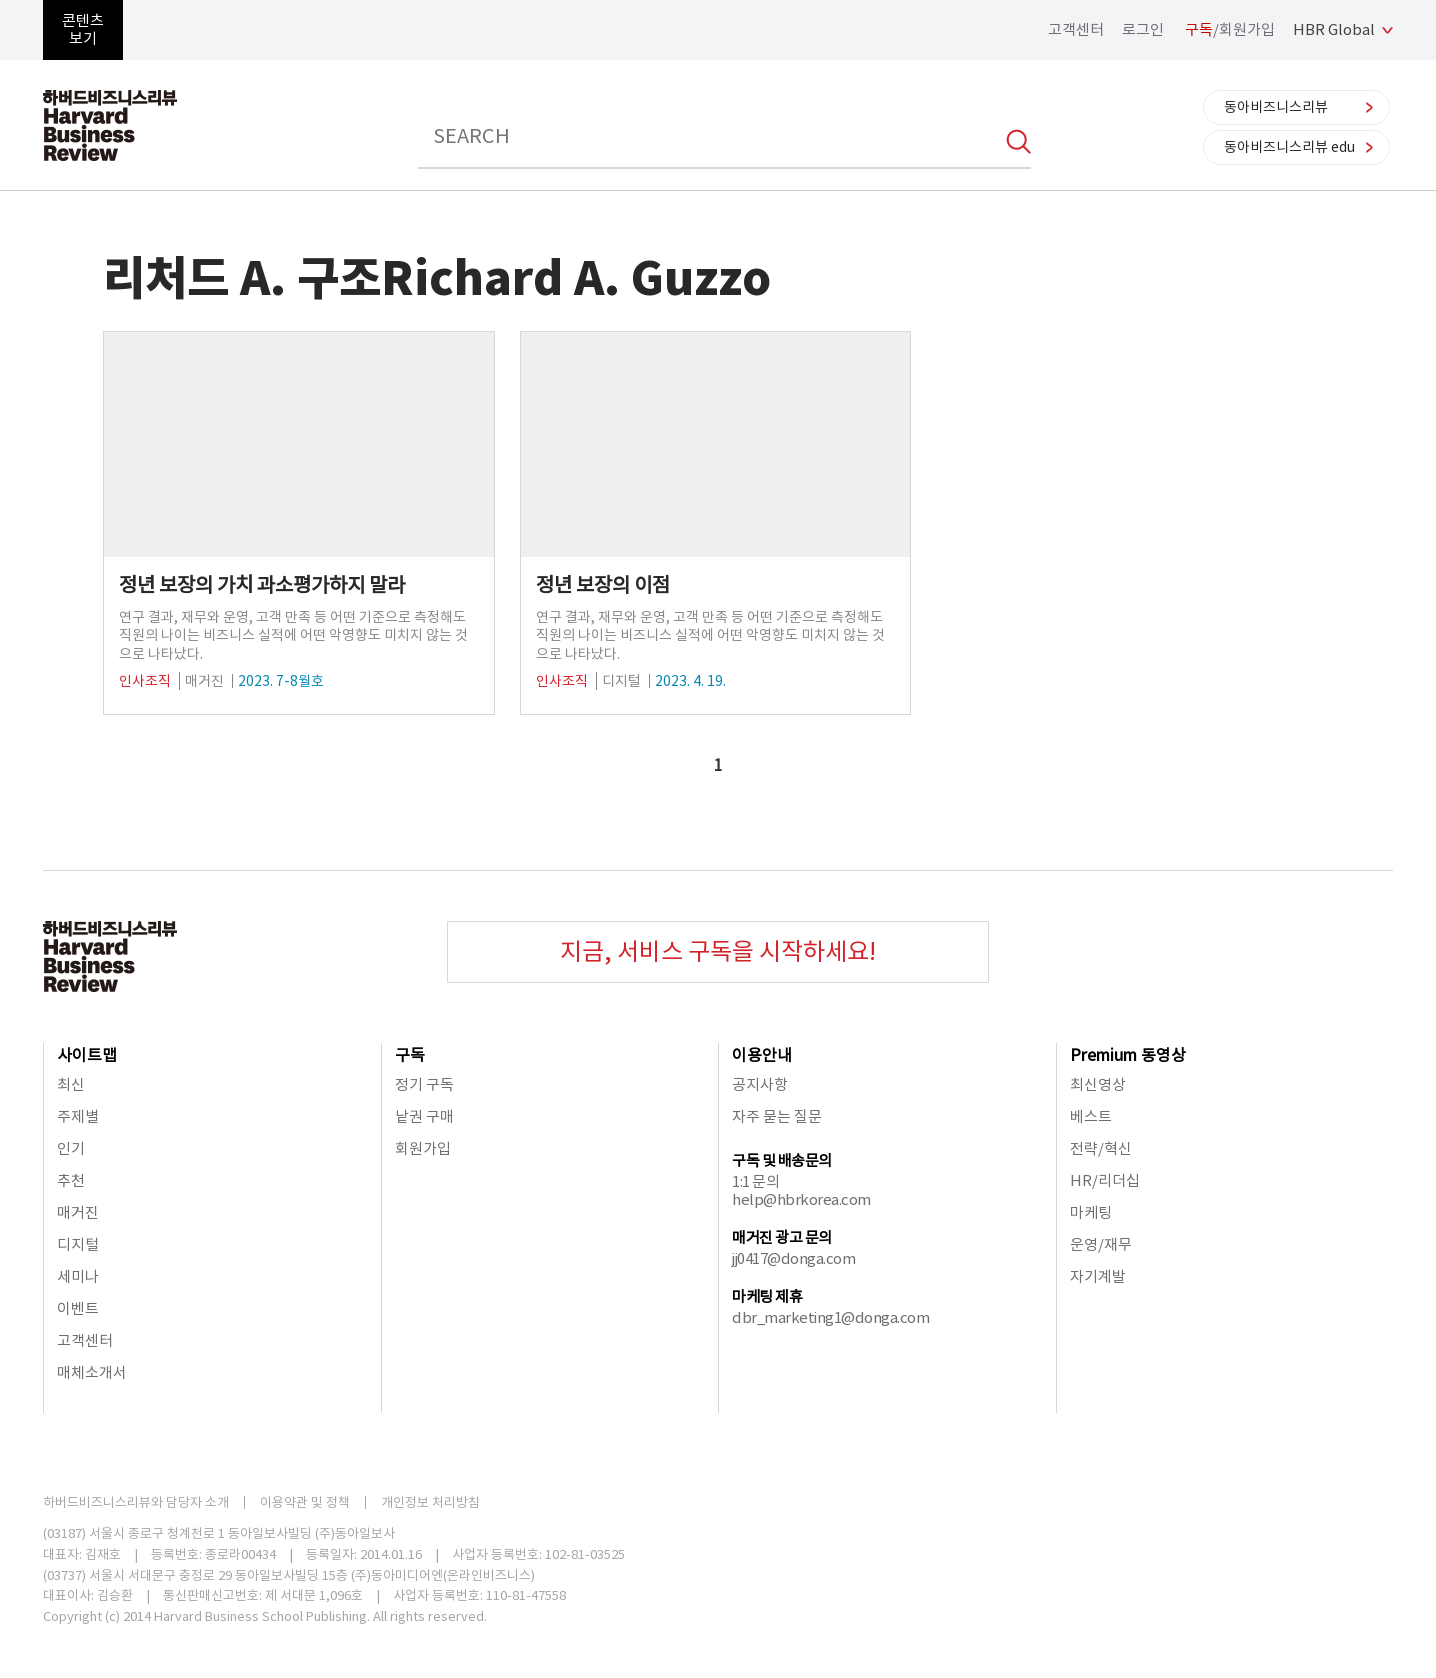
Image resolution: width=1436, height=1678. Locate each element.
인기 (71, 1148)
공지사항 (760, 1084)
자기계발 (1098, 1276)
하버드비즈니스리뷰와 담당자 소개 (136, 1502)
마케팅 (1091, 1212)
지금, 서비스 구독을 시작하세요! (718, 951)
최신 (71, 1084)
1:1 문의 (755, 1181)
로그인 (1143, 29)
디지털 (78, 1244)
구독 (410, 1055)
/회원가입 (1230, 29)
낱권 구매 (424, 1116)
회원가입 (423, 1148)
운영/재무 (1101, 1244)
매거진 (78, 1212)
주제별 (78, 1116)
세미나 (78, 1276)
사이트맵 (87, 1055)
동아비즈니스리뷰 (1276, 107)
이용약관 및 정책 (305, 1502)
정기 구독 (424, 1084)
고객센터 (1076, 29)
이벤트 (78, 1308)
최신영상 (1098, 1084)
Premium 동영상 (1128, 1055)
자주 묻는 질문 (777, 1116)
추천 (71, 1180)
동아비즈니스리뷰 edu (1289, 147)
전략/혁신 (1101, 1148)
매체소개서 (92, 1372)
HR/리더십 (1105, 1180)
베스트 (1091, 1116)
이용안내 (762, 1055)
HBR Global (1334, 29)
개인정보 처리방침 (430, 1502)
